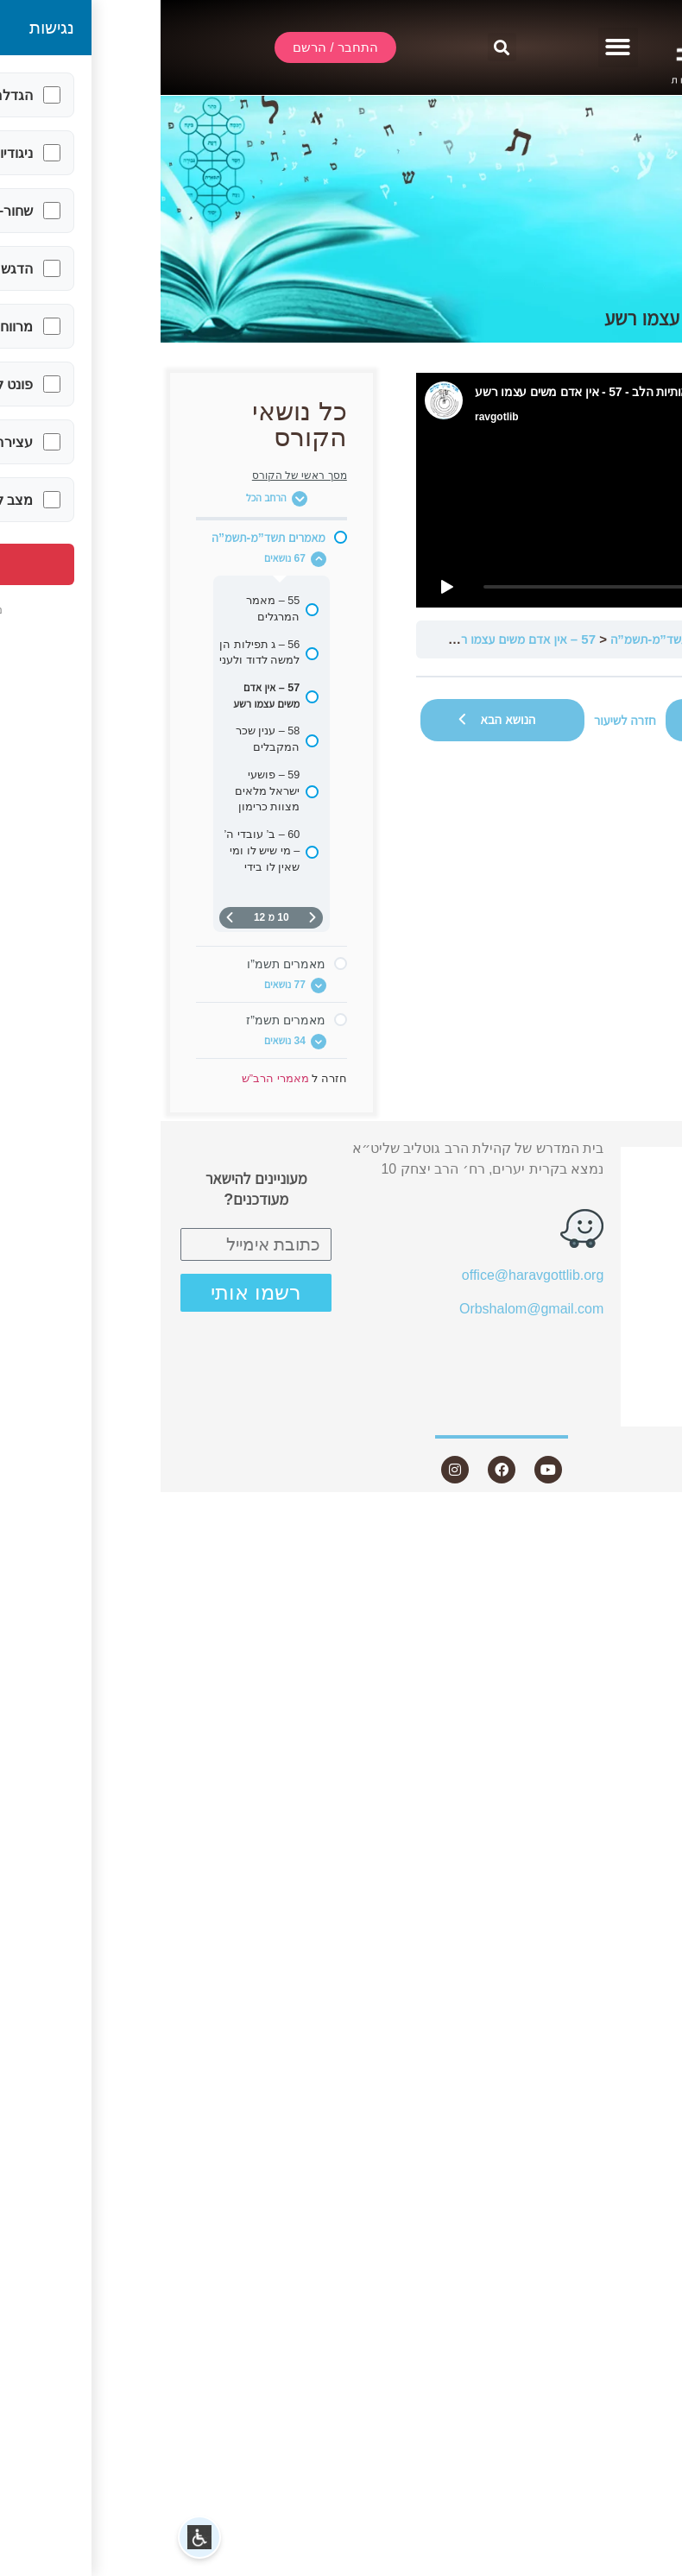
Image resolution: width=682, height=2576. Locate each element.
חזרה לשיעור (464, 720)
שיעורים (613, 1255)
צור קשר (610, 1411)
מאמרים (621, 1286)
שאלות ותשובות (598, 1317)
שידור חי (621, 1192)
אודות (620, 1223)
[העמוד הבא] (69, 917)
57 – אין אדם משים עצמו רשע (360, 639)
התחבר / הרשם (599, 1162)
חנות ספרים (601, 1348)
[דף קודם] (152, 917)
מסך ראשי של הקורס (139, 475)
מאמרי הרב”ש (621, 639)
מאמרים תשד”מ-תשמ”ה (510, 639)
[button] (458, 48)
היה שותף (617, 1379)
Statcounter (646, 1519)
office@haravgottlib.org (372, 1275)
